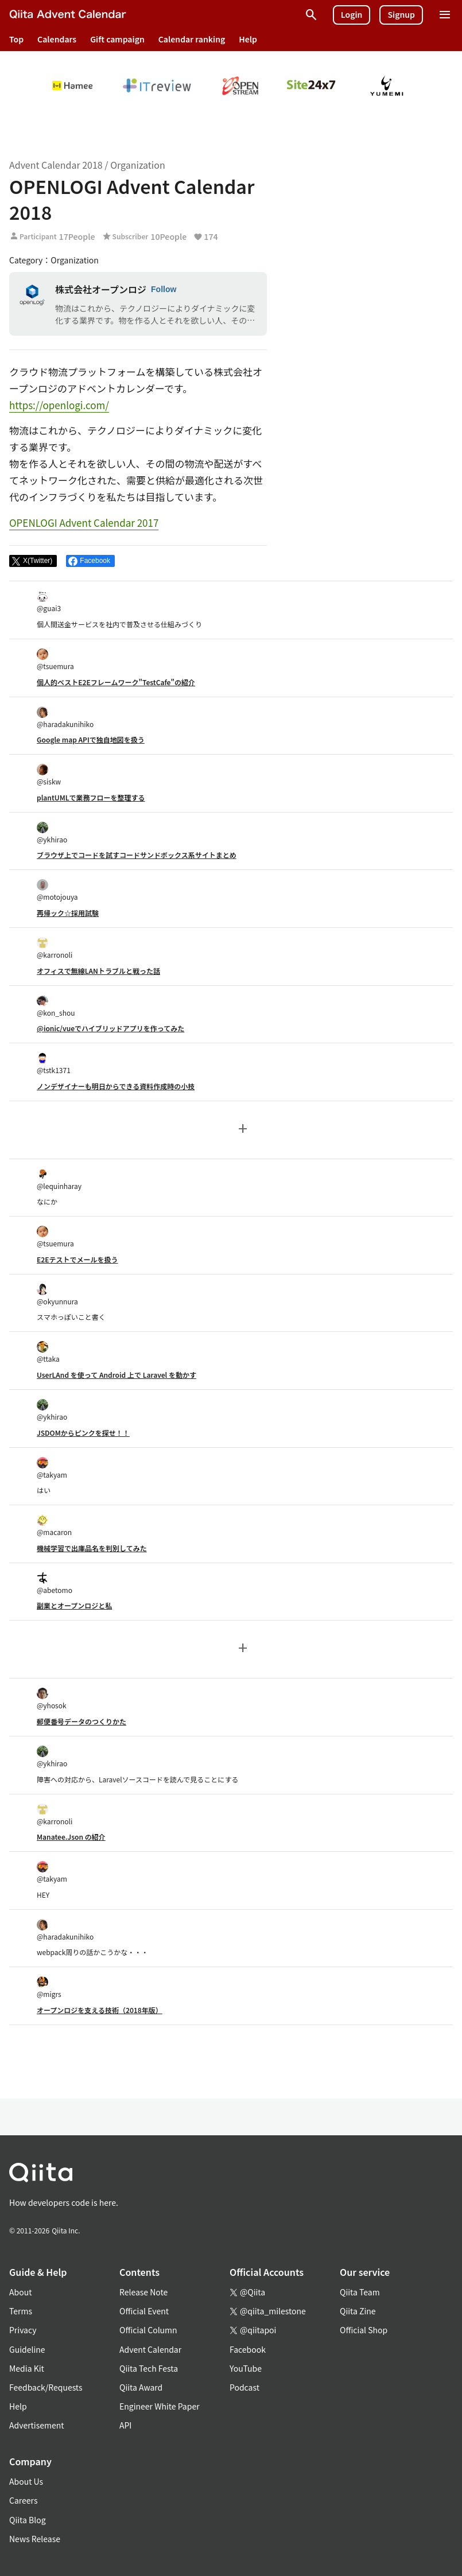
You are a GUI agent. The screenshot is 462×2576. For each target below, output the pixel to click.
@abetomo (54, 1583)
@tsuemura (55, 659)
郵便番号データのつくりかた (81, 1721)
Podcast (244, 2387)
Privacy (22, 2330)
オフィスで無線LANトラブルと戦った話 (98, 971)
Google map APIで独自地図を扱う (91, 739)
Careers (23, 2500)
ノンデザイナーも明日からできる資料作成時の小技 (116, 1086)
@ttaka (48, 1352)
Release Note (143, 2292)
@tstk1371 (54, 1063)
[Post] (33, 561)
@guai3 (49, 601)
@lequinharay (59, 1179)
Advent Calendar (150, 2349)
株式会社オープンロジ (100, 289)
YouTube (246, 2368)
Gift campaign (117, 39)
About (20, 2292)
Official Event (144, 2311)
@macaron (54, 1525)
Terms (20, 2311)
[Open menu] (444, 15)
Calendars (56, 39)
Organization (137, 165)
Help (248, 39)
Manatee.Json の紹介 (71, 1836)
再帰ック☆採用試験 (68, 913)
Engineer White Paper (159, 2406)
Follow (163, 289)
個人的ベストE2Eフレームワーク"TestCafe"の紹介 (116, 682)
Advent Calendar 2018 (56, 165)
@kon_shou (56, 1006)
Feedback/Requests (46, 2387)
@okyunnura (57, 1295)
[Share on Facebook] (90, 561)
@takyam (52, 1468)
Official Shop (363, 2330)
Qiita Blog (27, 2520)
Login (352, 14)
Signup (401, 14)
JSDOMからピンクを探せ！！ (83, 1432)
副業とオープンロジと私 (74, 1605)
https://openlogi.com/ (59, 405)
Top (16, 39)
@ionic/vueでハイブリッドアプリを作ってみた (110, 1028)
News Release (34, 2538)
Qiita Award (140, 2387)
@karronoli (54, 948)
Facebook (248, 2349)
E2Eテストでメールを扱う (77, 1259)
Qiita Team (360, 2292)
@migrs (49, 1987)
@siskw (49, 775)
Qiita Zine (358, 2311)
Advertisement (36, 2425)
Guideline (27, 2349)
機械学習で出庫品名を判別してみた (92, 1548)
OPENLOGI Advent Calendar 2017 (83, 522)
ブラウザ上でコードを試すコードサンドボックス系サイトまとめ (136, 855)
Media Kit (26, 2368)
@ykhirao (52, 833)
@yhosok (52, 1699)
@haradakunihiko (65, 717)
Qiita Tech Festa (148, 2368)
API (125, 2425)
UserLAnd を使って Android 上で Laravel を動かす (116, 1375)
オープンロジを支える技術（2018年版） (99, 2010)
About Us (26, 2481)
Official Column (148, 2330)
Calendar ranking (192, 39)
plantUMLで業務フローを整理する (91, 797)
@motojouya (57, 890)
